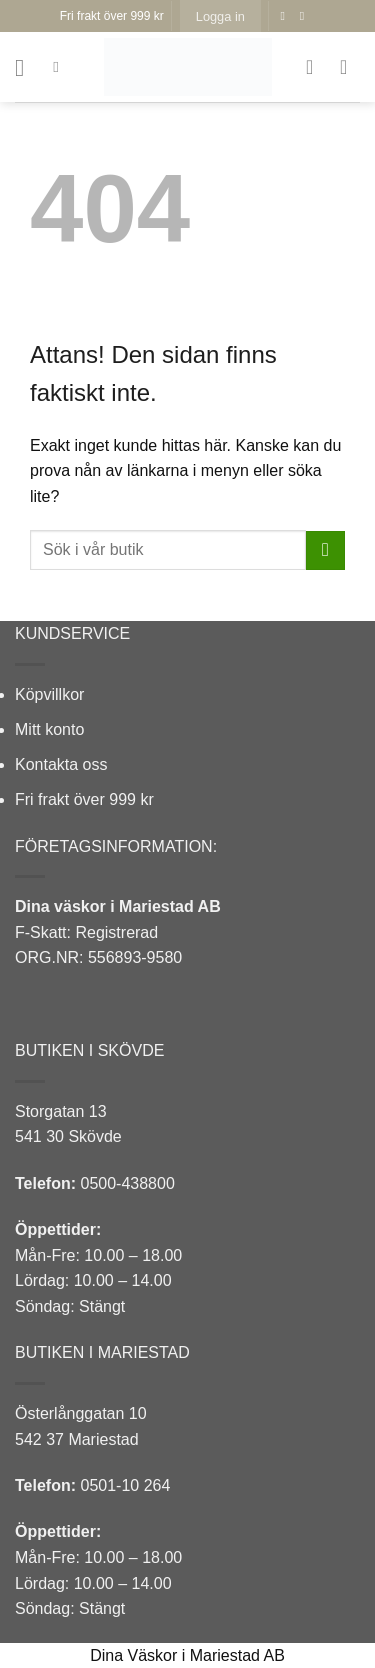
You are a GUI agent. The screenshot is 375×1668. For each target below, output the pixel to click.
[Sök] (60, 67)
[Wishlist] (316, 67)
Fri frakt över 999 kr (84, 799)
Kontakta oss (61, 764)
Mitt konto (49, 729)
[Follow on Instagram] (306, 16)
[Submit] (325, 550)
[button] (220, 16)
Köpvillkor (49, 694)
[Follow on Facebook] (286, 16)
